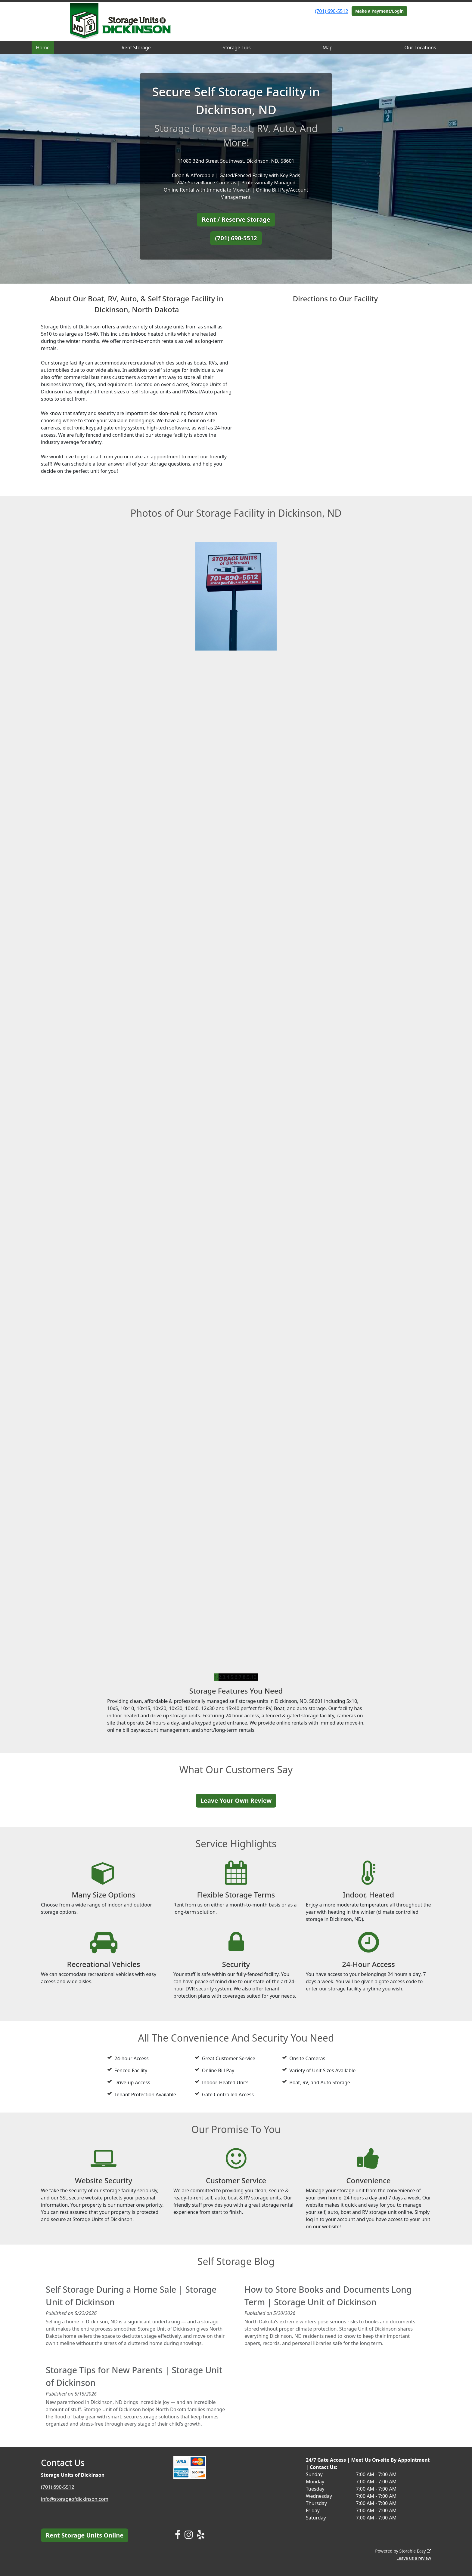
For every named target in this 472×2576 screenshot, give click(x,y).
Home (43, 47)
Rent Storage (136, 47)
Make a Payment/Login (379, 11)
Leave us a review (413, 2558)
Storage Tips (237, 47)
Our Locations (420, 47)
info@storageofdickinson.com (74, 2499)
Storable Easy (415, 2551)
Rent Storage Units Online (84, 2535)
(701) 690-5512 (331, 11)
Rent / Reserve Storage (236, 219)
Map (327, 47)
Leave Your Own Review (236, 1800)
